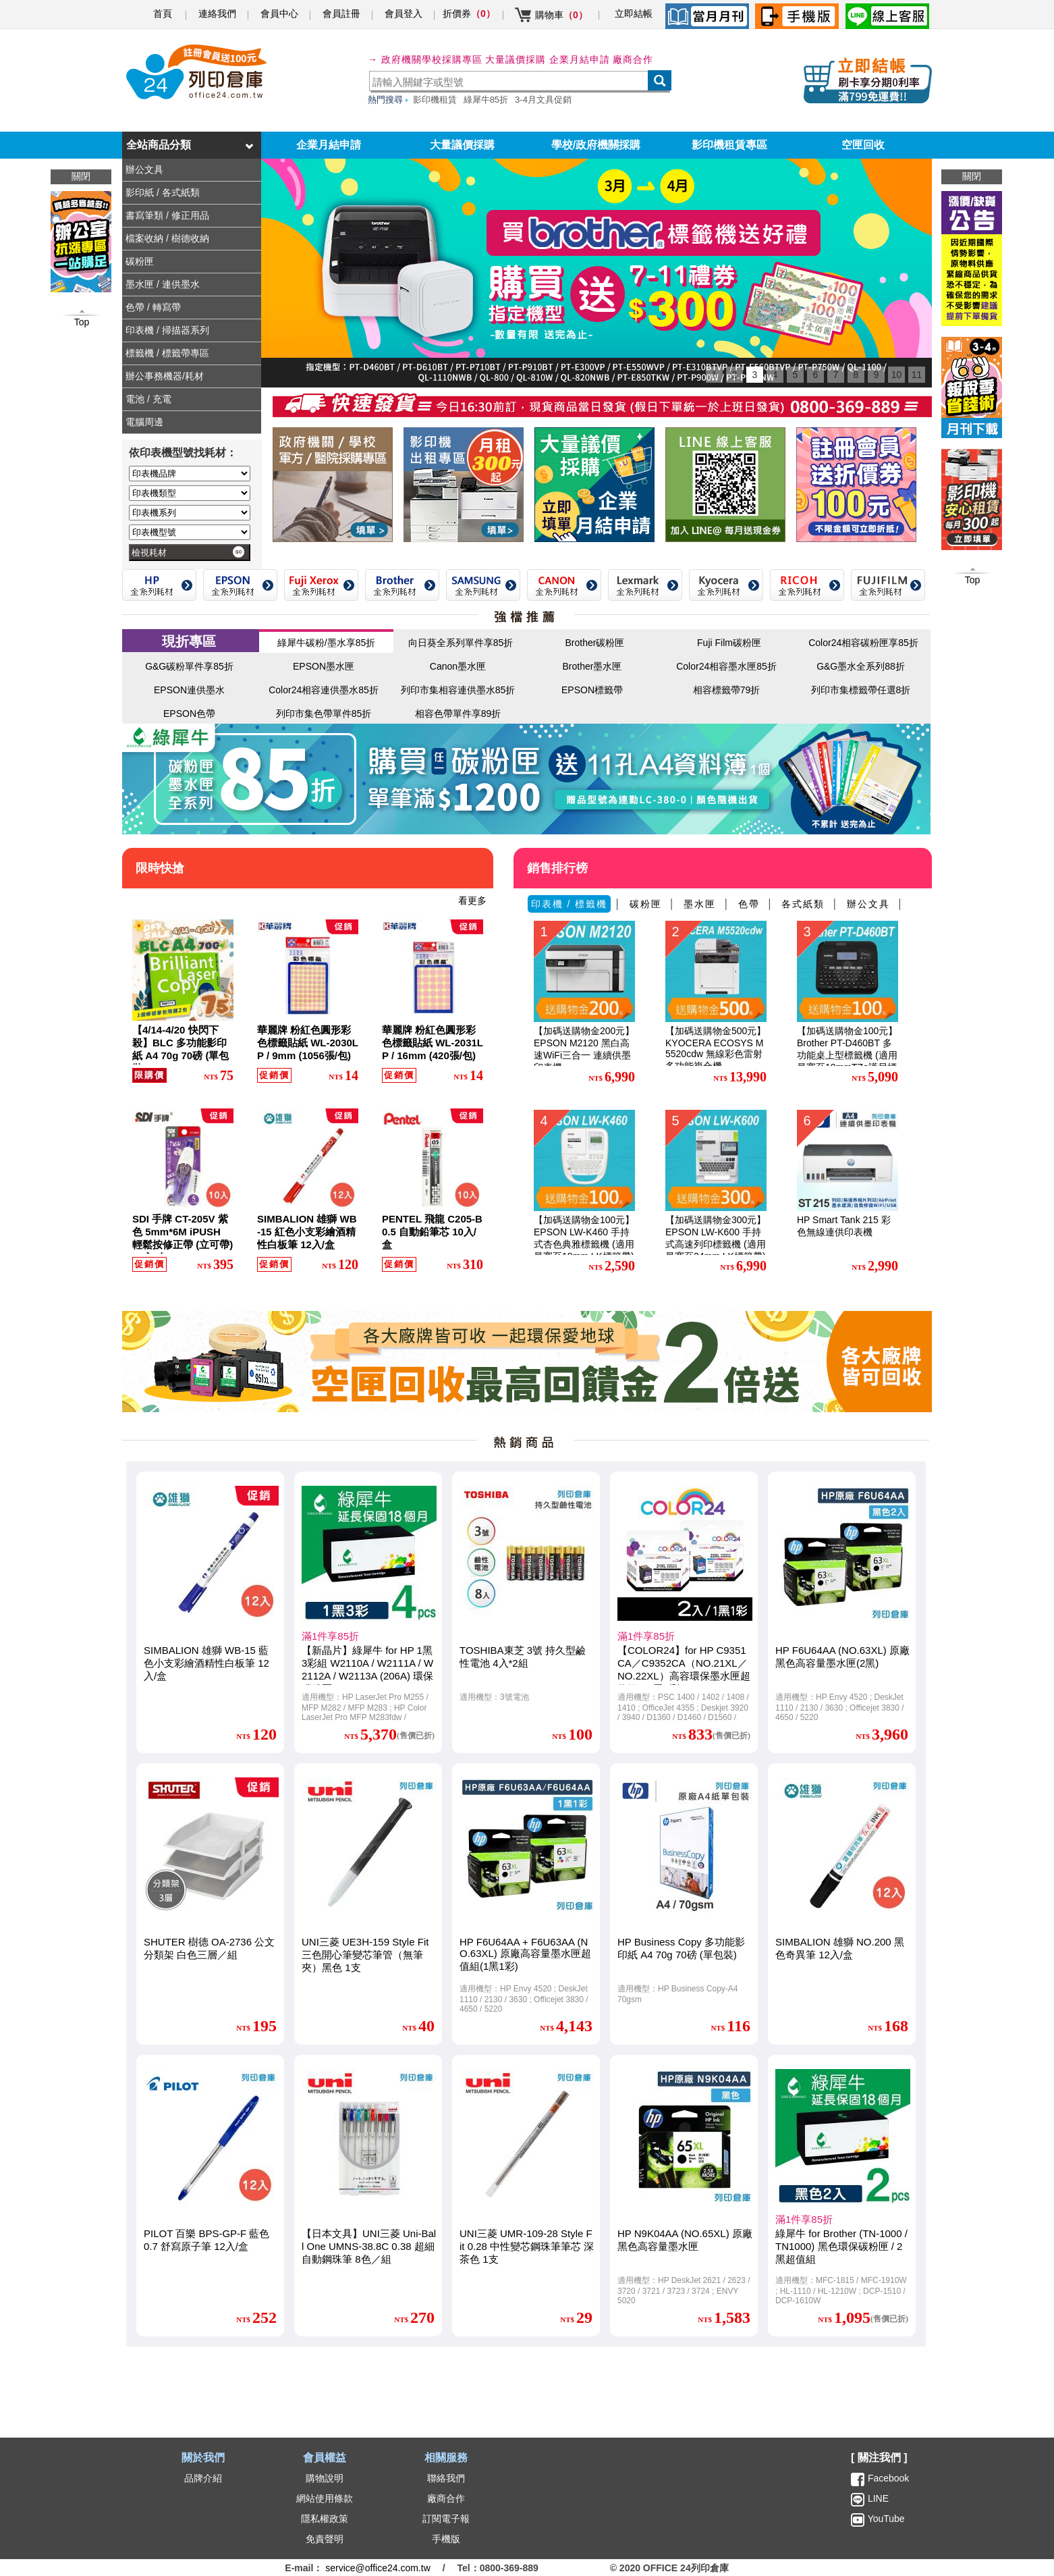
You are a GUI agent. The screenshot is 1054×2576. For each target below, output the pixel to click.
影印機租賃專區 (729, 145)
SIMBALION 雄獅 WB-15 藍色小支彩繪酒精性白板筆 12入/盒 (206, 1663)
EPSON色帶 (189, 713)
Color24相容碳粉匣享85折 (863, 642)
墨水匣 (700, 903)
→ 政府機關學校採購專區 (425, 59)
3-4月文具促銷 (543, 100)
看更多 (472, 900)
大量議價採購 (462, 145)
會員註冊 (341, 13)
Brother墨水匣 (592, 666)
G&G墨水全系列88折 (860, 666)
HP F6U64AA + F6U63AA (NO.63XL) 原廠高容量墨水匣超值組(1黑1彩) (525, 1954)
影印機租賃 (435, 100)
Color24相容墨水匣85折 (726, 666)
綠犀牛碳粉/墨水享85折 (326, 642)
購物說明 (324, 2478)
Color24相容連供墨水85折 (324, 690)
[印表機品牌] (189, 473)
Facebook (888, 2478)
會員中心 (279, 13)
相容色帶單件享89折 (458, 713)
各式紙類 (803, 903)
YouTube (885, 2518)
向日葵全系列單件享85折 (461, 642)
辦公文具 (868, 903)
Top (972, 579)
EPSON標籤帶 (592, 690)
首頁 (162, 13)
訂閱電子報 (446, 2518)
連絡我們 (217, 13)
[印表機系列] (189, 512)
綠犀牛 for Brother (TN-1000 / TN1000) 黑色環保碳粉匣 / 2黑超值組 (841, 2246)
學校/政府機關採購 (595, 145)
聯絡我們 (446, 2478)
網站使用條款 (324, 2498)
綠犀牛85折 (486, 100)
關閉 (971, 176)
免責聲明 (324, 2538)
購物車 (561, 14)
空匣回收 (863, 145)
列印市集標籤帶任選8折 (861, 690)
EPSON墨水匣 (323, 666)
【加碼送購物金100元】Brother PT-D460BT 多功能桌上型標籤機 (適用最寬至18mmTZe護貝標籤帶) (847, 1055)
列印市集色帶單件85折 (324, 713)
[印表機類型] (189, 493)
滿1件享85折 (330, 1636)
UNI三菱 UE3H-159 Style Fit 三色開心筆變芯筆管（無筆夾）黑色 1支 (365, 1954)
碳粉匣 (646, 903)
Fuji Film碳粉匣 (729, 642)
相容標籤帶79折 (726, 690)
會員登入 (403, 13)
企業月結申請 (328, 145)
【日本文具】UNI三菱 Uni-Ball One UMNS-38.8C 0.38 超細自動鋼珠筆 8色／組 (369, 2246)
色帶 (749, 903)
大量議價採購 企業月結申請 (547, 59)
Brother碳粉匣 (595, 642)
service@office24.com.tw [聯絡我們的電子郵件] (378, 2567)
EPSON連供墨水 (189, 690)
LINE (877, 2498)
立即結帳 (634, 13)
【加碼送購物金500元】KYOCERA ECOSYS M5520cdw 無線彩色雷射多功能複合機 (715, 1048)
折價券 (469, 13)
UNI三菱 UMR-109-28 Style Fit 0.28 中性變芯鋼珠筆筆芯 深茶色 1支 (527, 2246)
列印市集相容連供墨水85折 (458, 690)
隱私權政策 (324, 2518)
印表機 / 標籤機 (569, 903)
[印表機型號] (189, 532)
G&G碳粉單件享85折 (189, 666)
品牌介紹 (203, 2478)
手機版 (446, 2538)
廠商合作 (633, 59)
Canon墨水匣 (458, 666)
